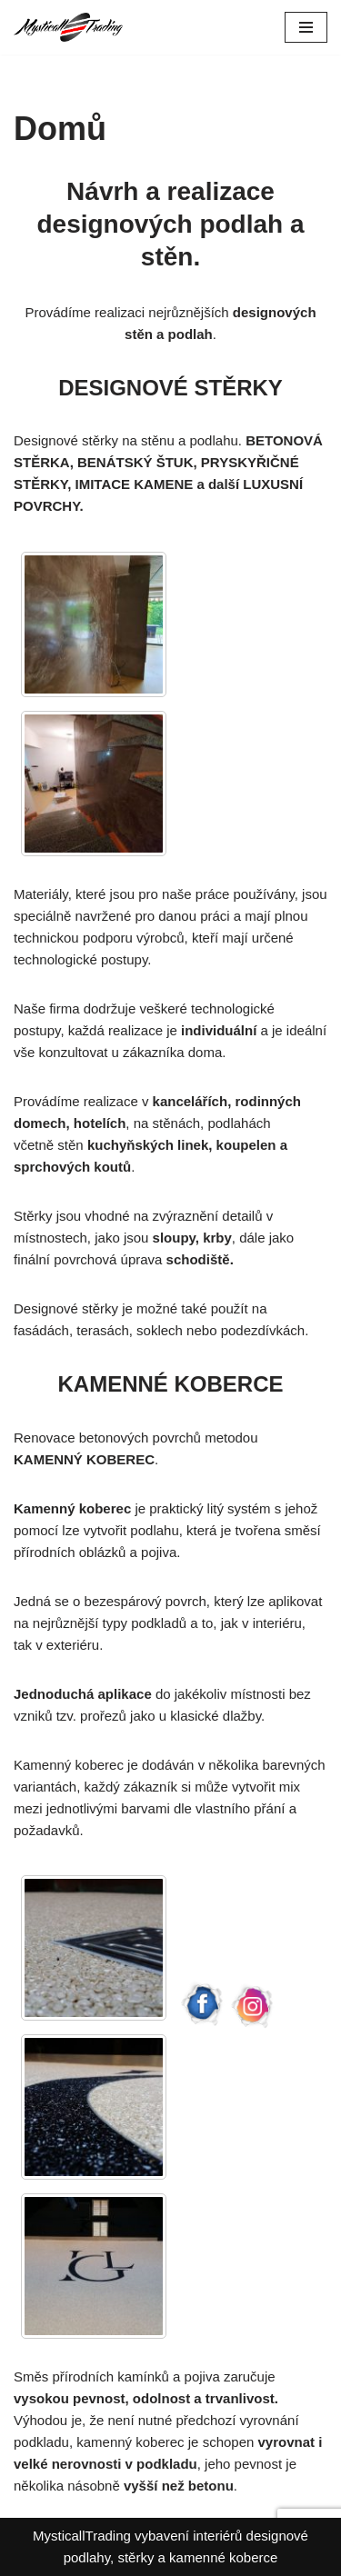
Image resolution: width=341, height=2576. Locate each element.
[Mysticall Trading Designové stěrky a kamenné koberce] (68, 27)
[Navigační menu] (306, 27)
